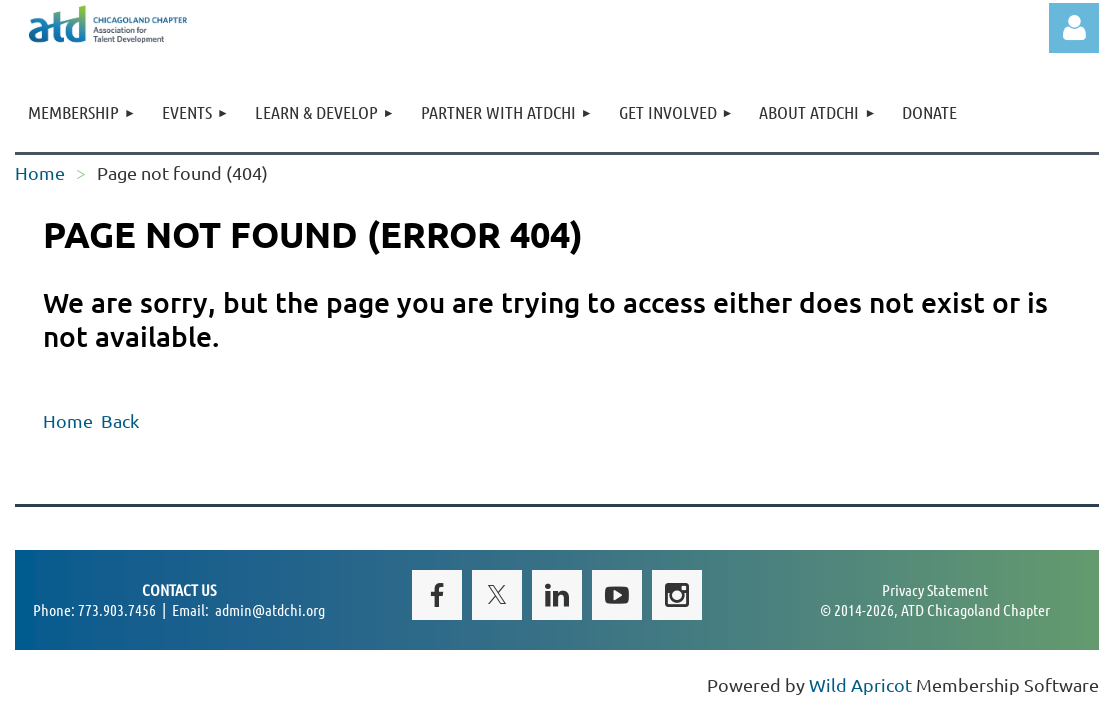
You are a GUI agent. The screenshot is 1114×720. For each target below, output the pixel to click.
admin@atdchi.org (270, 609)
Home (40, 172)
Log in (1074, 28)
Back (120, 420)
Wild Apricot (860, 684)
